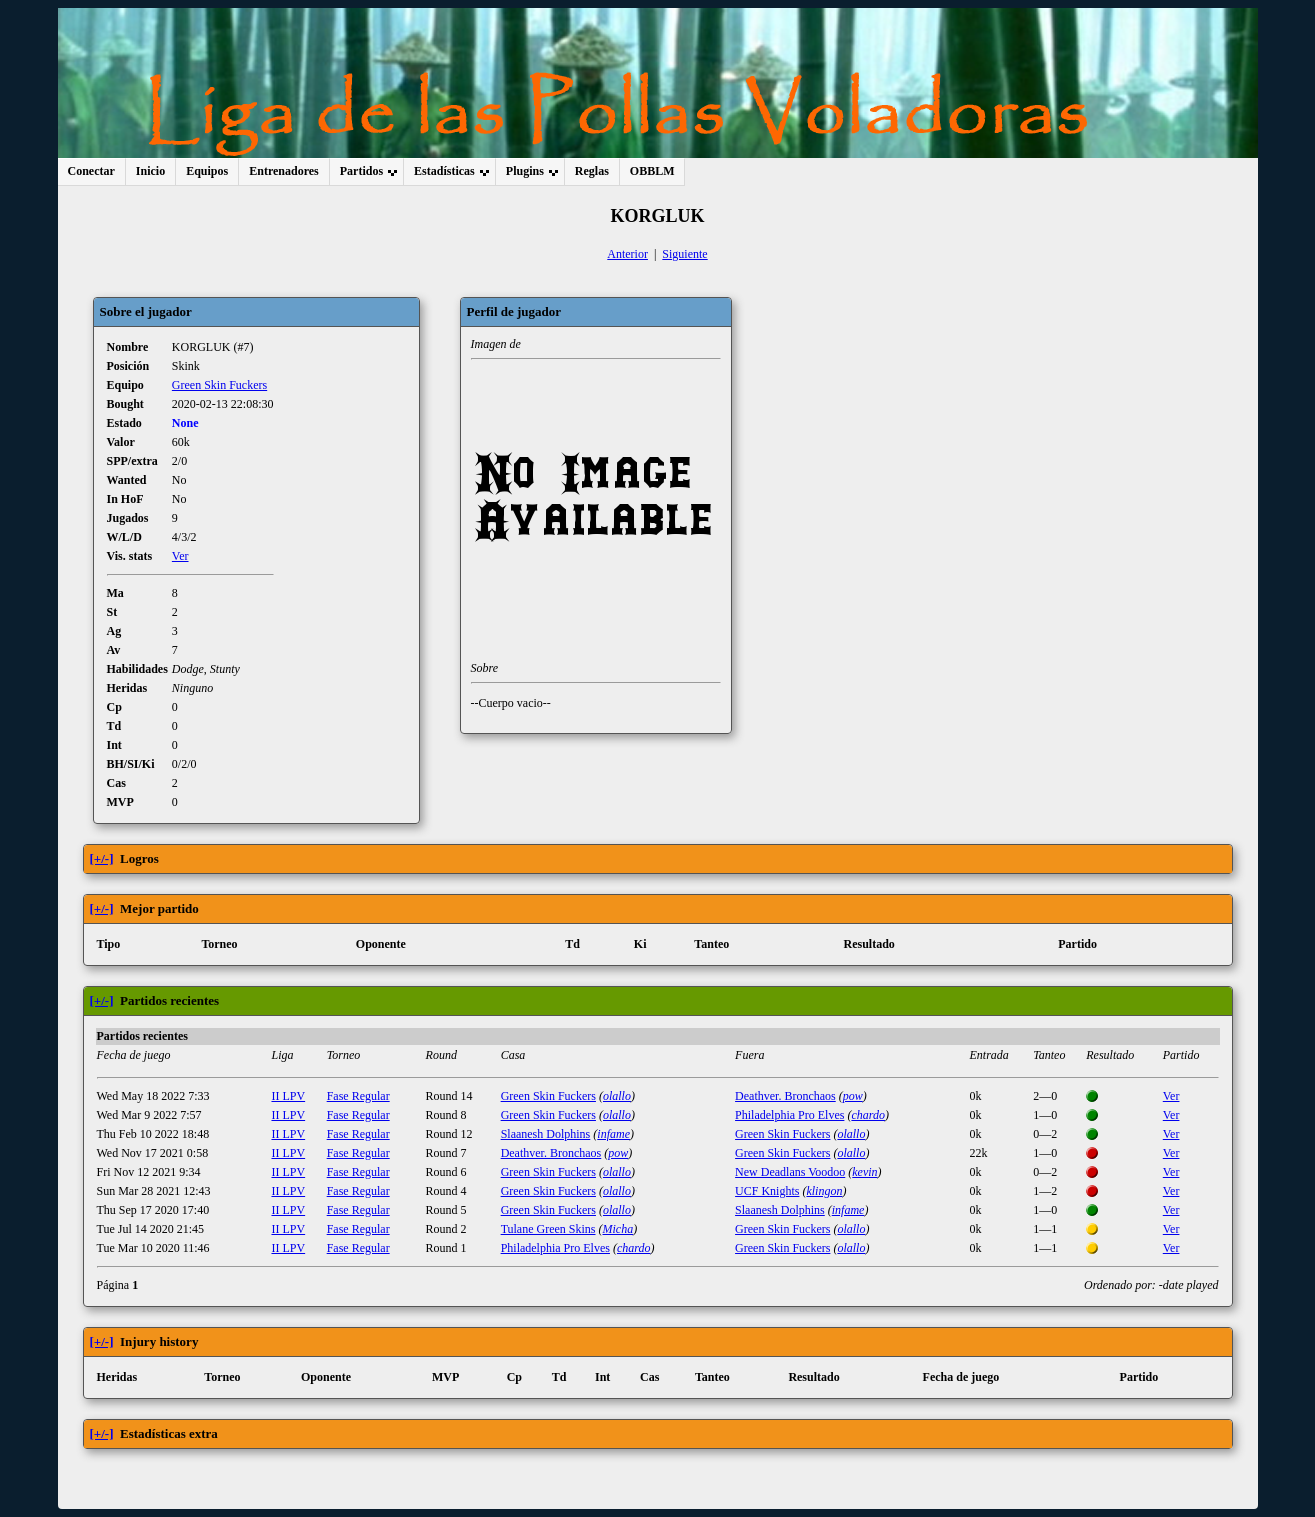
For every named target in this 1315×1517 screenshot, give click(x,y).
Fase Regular (358, 1096)
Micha (618, 1229)
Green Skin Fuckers (219, 385)
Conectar (91, 171)
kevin (864, 1172)
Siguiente (684, 254)
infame (613, 1134)
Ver (180, 556)
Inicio (150, 171)
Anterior (627, 254)
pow (853, 1096)
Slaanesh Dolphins (546, 1134)
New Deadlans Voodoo (790, 1172)
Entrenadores (284, 171)
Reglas (592, 171)
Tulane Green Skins (548, 1229)
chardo (868, 1115)
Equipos (207, 171)
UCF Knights (767, 1191)
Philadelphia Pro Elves (789, 1115)
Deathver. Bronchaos (785, 1096)
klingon (824, 1191)
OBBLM (652, 171)
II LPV (288, 1096)
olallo (617, 1096)
